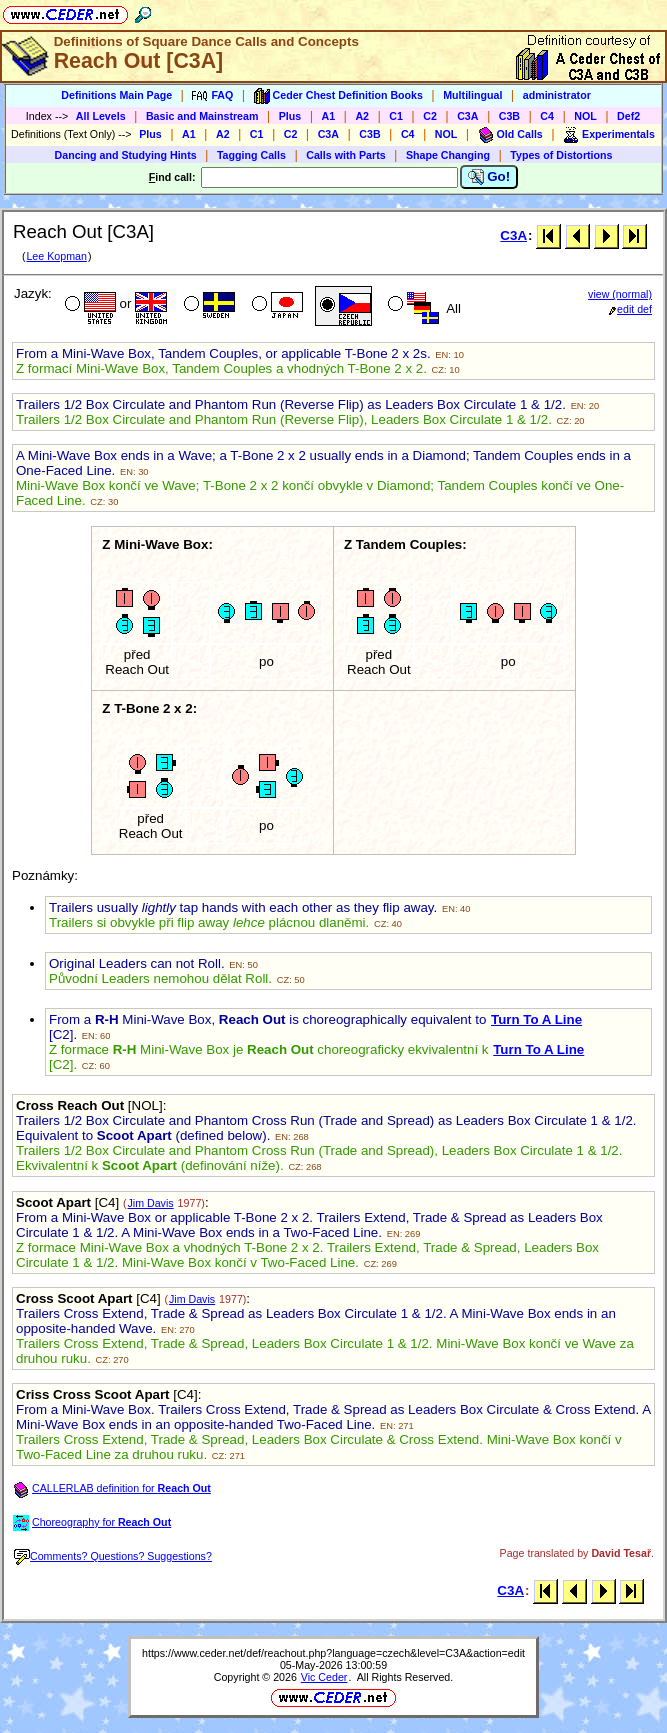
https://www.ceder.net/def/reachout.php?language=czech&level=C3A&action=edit (333, 1653)
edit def (630, 309)
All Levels (101, 116)
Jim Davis (150, 1203)
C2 (430, 116)
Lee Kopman (56, 256)
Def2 (628, 116)
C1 (396, 116)
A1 (329, 116)
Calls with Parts (345, 155)
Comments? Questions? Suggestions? (113, 1556)
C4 (547, 116)
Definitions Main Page (116, 95)
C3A (467, 116)
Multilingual (472, 95)
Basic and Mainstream (202, 116)
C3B (509, 116)
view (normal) (620, 294)
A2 (362, 116)
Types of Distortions (561, 155)
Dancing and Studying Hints (126, 155)
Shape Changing (448, 155)
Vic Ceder (324, 1677)
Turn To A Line (536, 1019)
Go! (489, 177)
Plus (290, 116)
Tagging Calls (251, 155)
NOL (585, 116)
